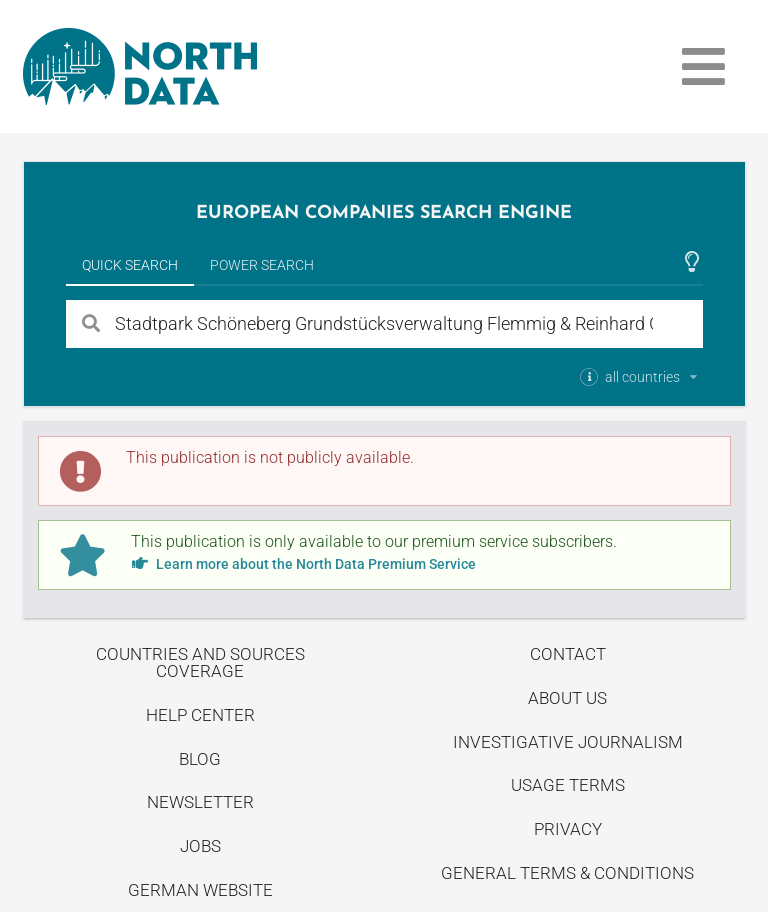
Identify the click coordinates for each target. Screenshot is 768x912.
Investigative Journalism (568, 742)
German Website (200, 890)
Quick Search (130, 265)
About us (567, 698)
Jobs (200, 846)
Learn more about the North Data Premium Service (303, 564)
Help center (200, 715)
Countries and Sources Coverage (200, 662)
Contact (568, 654)
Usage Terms (568, 785)
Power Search (262, 265)
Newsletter (200, 802)
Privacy (568, 829)
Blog (200, 759)
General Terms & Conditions (567, 873)
